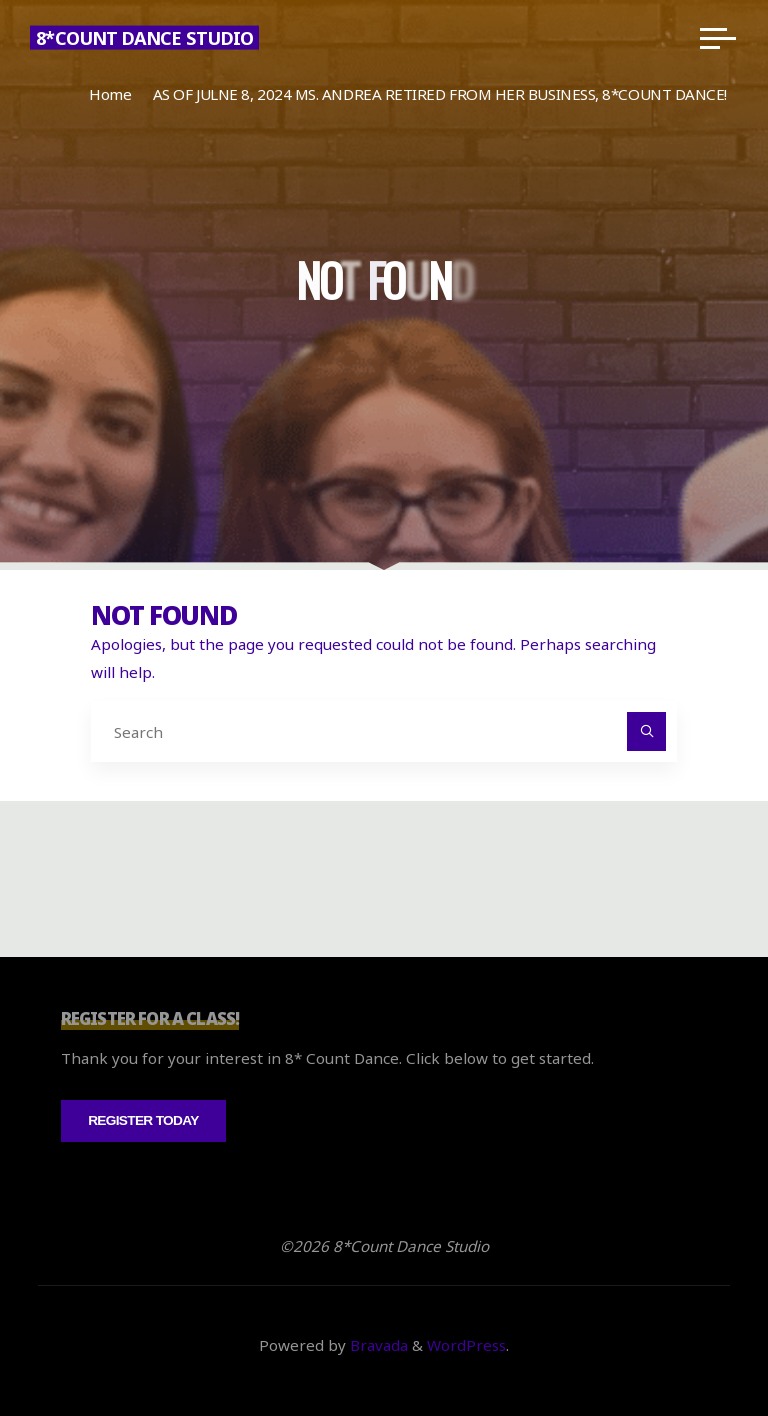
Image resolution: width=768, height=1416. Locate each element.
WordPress (466, 1345)
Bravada (377, 1345)
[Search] (647, 732)
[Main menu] (718, 38)
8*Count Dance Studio (144, 38)
